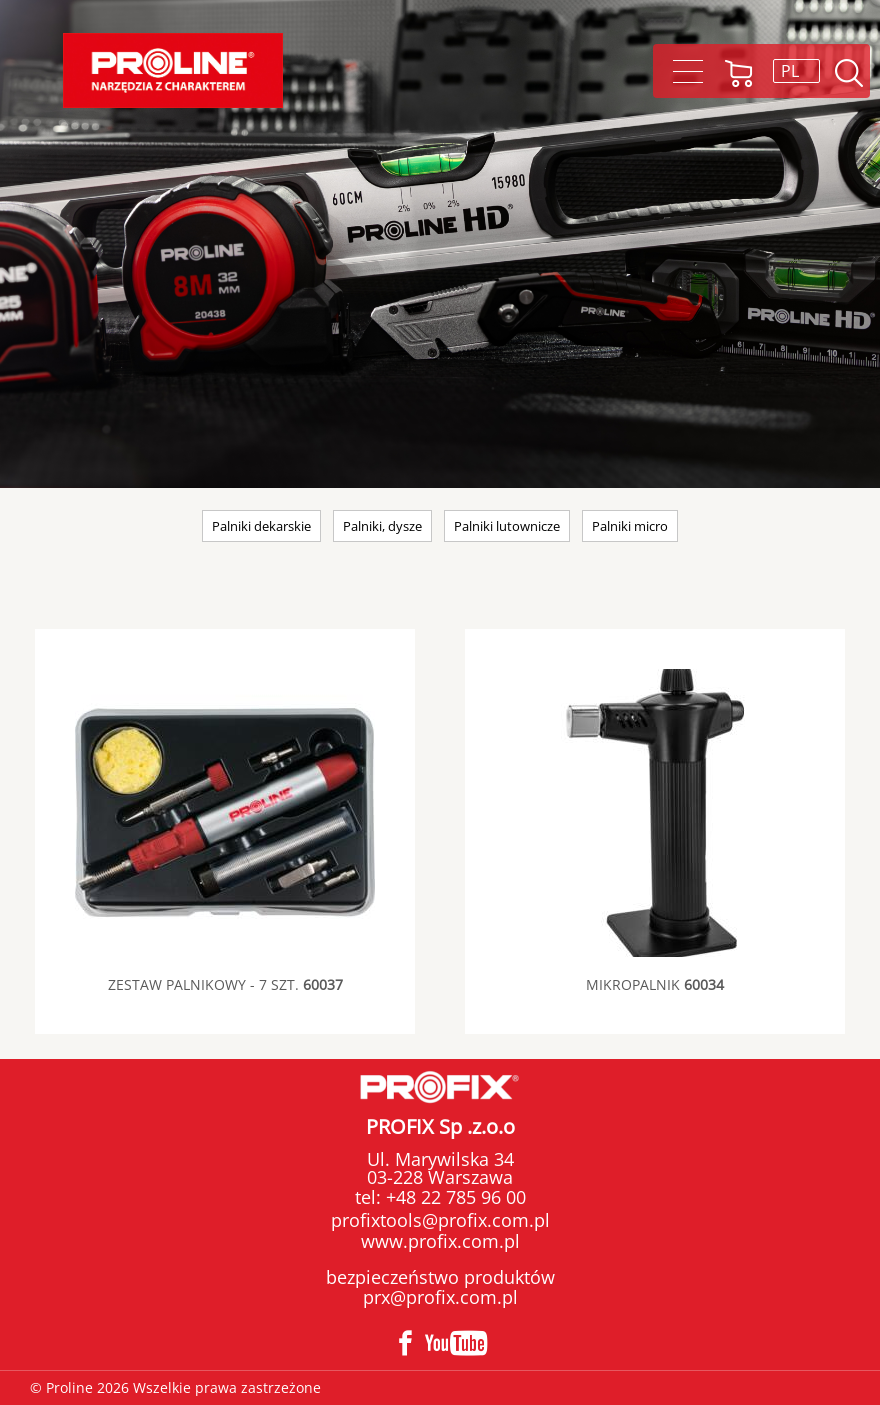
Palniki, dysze (382, 526)
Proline (173, 70)
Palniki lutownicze (507, 526)
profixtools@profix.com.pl (440, 1220)
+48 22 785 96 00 (453, 1197)
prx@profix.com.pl (440, 1297)
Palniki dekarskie (261, 526)
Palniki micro (630, 526)
